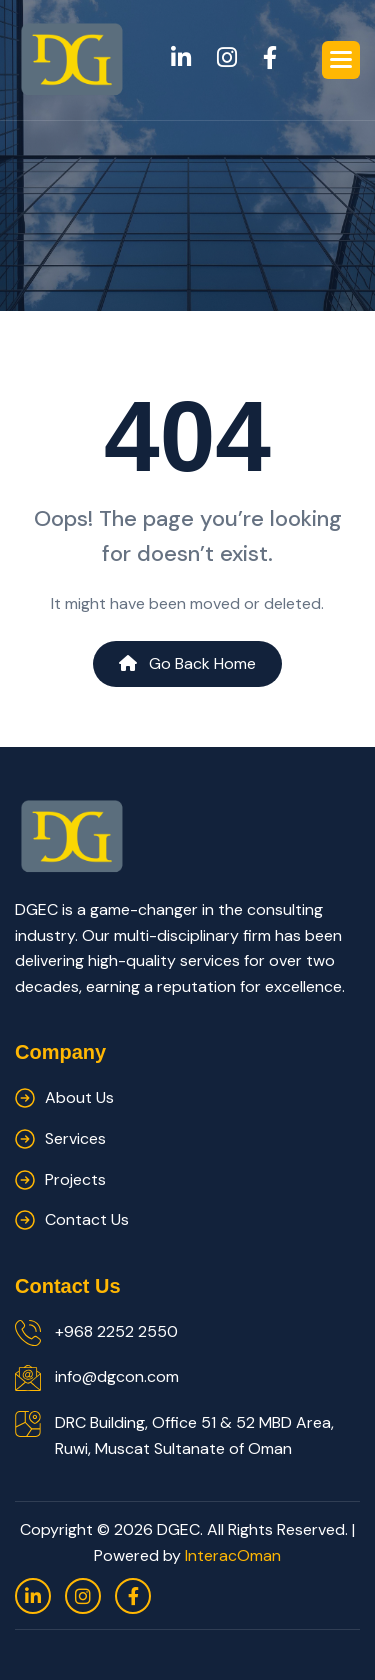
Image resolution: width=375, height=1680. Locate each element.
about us (79, 1097)
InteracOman (233, 1555)
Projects (75, 1179)
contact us (87, 1219)
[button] (341, 60)
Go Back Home (187, 663)
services (75, 1138)
